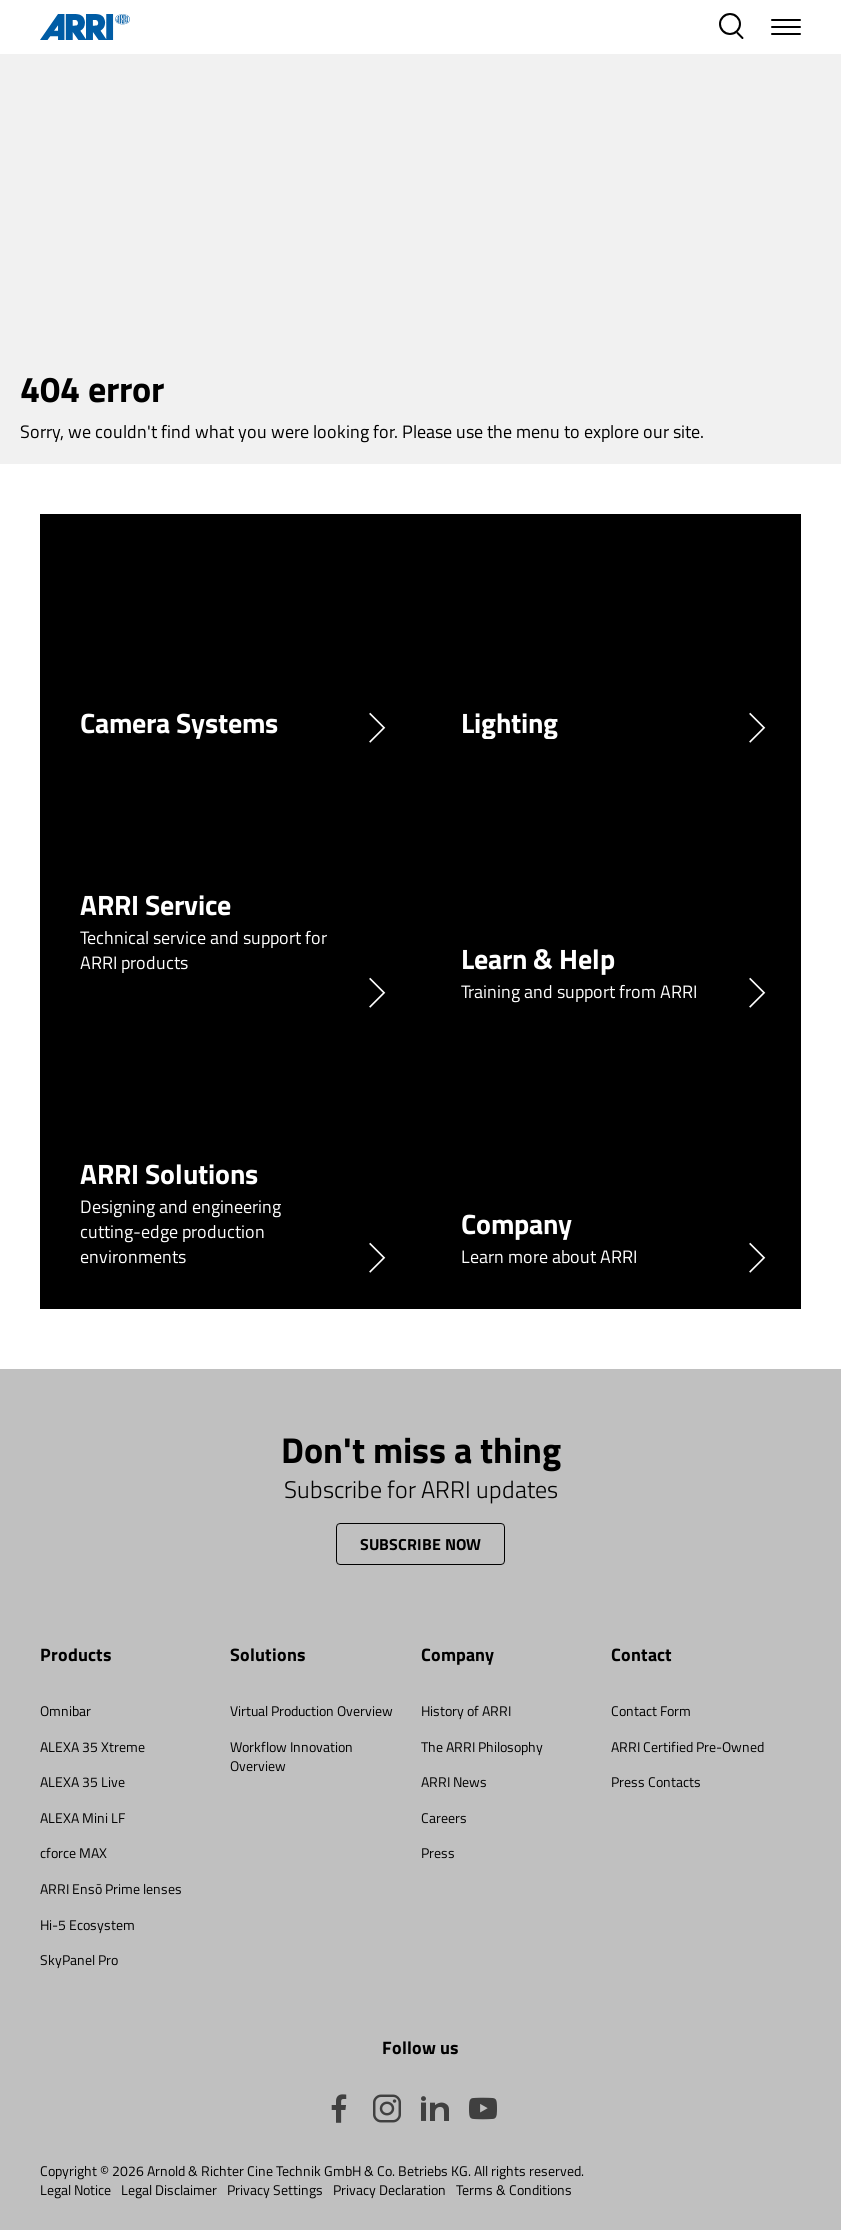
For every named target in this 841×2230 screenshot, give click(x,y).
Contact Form (651, 1710)
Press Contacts (656, 1781)
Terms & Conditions (514, 2190)
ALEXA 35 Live (82, 1781)
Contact (641, 1655)
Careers (444, 1817)
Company (457, 1655)
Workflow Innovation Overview (291, 1756)
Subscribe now (420, 1544)
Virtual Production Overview (311, 1710)
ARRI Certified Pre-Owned (687, 1746)
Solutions (268, 1655)
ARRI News (454, 1781)
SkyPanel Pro (79, 1959)
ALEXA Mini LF (82, 1817)
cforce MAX (73, 1852)
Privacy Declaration (389, 2190)
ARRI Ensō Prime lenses (111, 1888)
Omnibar (65, 1710)
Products (76, 1655)
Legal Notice (75, 2190)
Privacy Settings (275, 2190)
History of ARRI (466, 1710)
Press (438, 1852)
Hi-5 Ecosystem (87, 1924)
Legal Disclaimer (169, 2190)
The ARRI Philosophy (482, 1746)
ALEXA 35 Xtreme (92, 1746)
